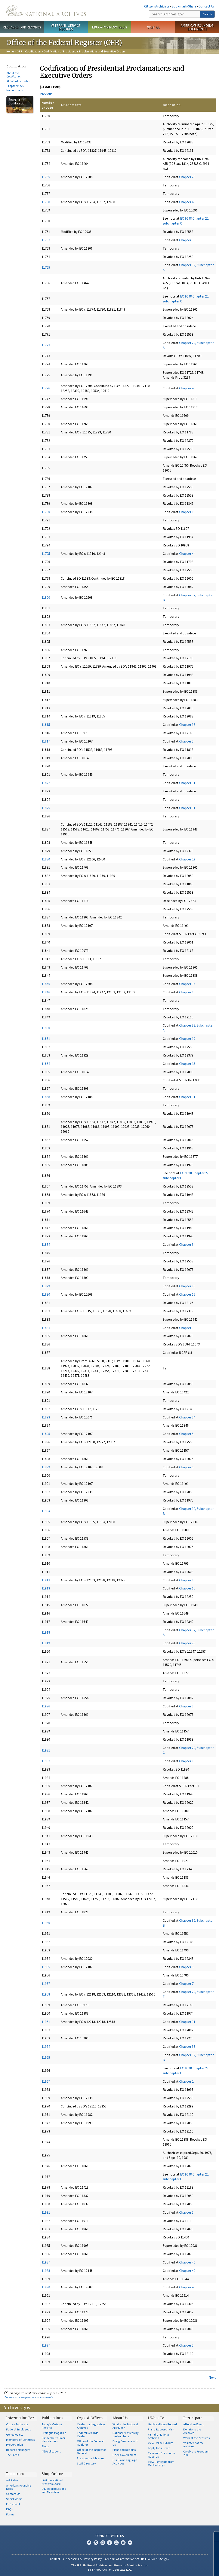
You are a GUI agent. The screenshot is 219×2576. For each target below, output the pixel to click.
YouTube (116, 2542)
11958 (45, 1994)
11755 (45, 177)
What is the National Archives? (125, 2426)
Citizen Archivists (157, 6)
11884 (45, 1328)
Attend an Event (193, 2424)
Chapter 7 (186, 1983)
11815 (45, 724)
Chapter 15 (187, 992)
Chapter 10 (187, 512)
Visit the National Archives (158, 2436)
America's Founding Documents (197, 27)
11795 (45, 553)
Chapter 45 (187, 202)
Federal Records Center (87, 2434)
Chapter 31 (187, 783)
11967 (45, 2081)
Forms (10, 2514)
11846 (45, 992)
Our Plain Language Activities (124, 2461)
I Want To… (157, 2418)
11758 (45, 202)
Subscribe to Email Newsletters (53, 2439)
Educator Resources (109, 27)
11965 (45, 2057)
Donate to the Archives (192, 2431)
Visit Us (153, 27)
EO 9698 (186, 218)
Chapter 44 (187, 553)
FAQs (9, 2509)
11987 (45, 2262)
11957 (45, 1983)
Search (207, 14)
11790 (45, 512)
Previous (46, 94)
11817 (45, 741)
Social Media (14, 2499)
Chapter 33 (187, 2046)
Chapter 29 (187, 859)
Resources (15, 2474)
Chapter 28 (187, 177)
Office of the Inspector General (91, 2451)
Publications (52, 2418)
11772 (45, 345)
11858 (45, 1097)
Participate (192, 2418)
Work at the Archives (196, 2438)
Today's (52, 2426)
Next (212, 2377)
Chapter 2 (186, 2081)
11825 (45, 808)
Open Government (124, 2455)
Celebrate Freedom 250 (196, 2453)
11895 (45, 1434)
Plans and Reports (124, 2450)
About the (13, 74)
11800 (45, 597)
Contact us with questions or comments (28, 2397)
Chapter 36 (187, 724)
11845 (45, 984)
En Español (13, 2504)
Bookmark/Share (184, 6)
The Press (12, 2455)
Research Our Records (22, 27)
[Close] (214, 2536)
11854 (45, 1063)
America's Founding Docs (18, 2487)
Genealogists (14, 2434)
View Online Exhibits (160, 2443)
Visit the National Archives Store (52, 2482)
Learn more (181, 2568)
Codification (33, 51)
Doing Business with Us (125, 2443)
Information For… (21, 2418)
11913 (45, 1588)
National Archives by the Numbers (125, 2434)
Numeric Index (15, 90)
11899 (45, 1467)
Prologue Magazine (54, 2433)
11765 (45, 267)
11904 (45, 1511)
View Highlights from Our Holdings (161, 2463)
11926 (45, 1706)
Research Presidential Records (162, 2454)
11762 (45, 240)
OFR (19, 51)
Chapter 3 (186, 1328)
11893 (45, 1417)
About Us (120, 2418)
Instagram (102, 2542)
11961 (45, 2021)
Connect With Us (109, 2536)
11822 (45, 783)
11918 (45, 1632)
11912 (45, 1580)
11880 (45, 1294)
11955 (45, 1967)
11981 (45, 2212)
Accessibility (74, 2559)
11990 (45, 2287)
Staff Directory (86, 2463)
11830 (45, 859)
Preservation (14, 2445)
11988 (45, 2270)
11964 (45, 2046)
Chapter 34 (187, 984)
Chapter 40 (187, 2262)
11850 (45, 1028)
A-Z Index (12, 2480)
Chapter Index (15, 86)
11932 (45, 1761)
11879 (45, 1286)
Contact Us (206, 6)
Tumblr (109, 2542)
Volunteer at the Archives (193, 2444)
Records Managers (18, 2450)
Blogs (45, 2446)
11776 (45, 388)
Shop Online (52, 2474)
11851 (45, 1038)
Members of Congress (20, 2440)
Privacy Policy (93, 2559)
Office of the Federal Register (90, 2443)
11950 (45, 1923)
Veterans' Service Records (66, 27)
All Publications (51, 2451)
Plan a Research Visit (161, 2429)
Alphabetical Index (18, 81)
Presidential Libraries (90, 2458)
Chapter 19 (187, 1038)
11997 (45, 2345)
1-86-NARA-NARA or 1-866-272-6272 (110, 2570)
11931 (45, 1750)
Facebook (89, 2542)
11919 (45, 1643)
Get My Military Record (162, 2424)
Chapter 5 (186, 741)
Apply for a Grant (159, 2448)
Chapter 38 (187, 240)
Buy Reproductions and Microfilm (54, 2490)
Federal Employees (18, 2429)
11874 (45, 1244)
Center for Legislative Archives (91, 2426)
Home (10, 51)
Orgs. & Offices (90, 2418)
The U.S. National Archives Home (46, 10)
